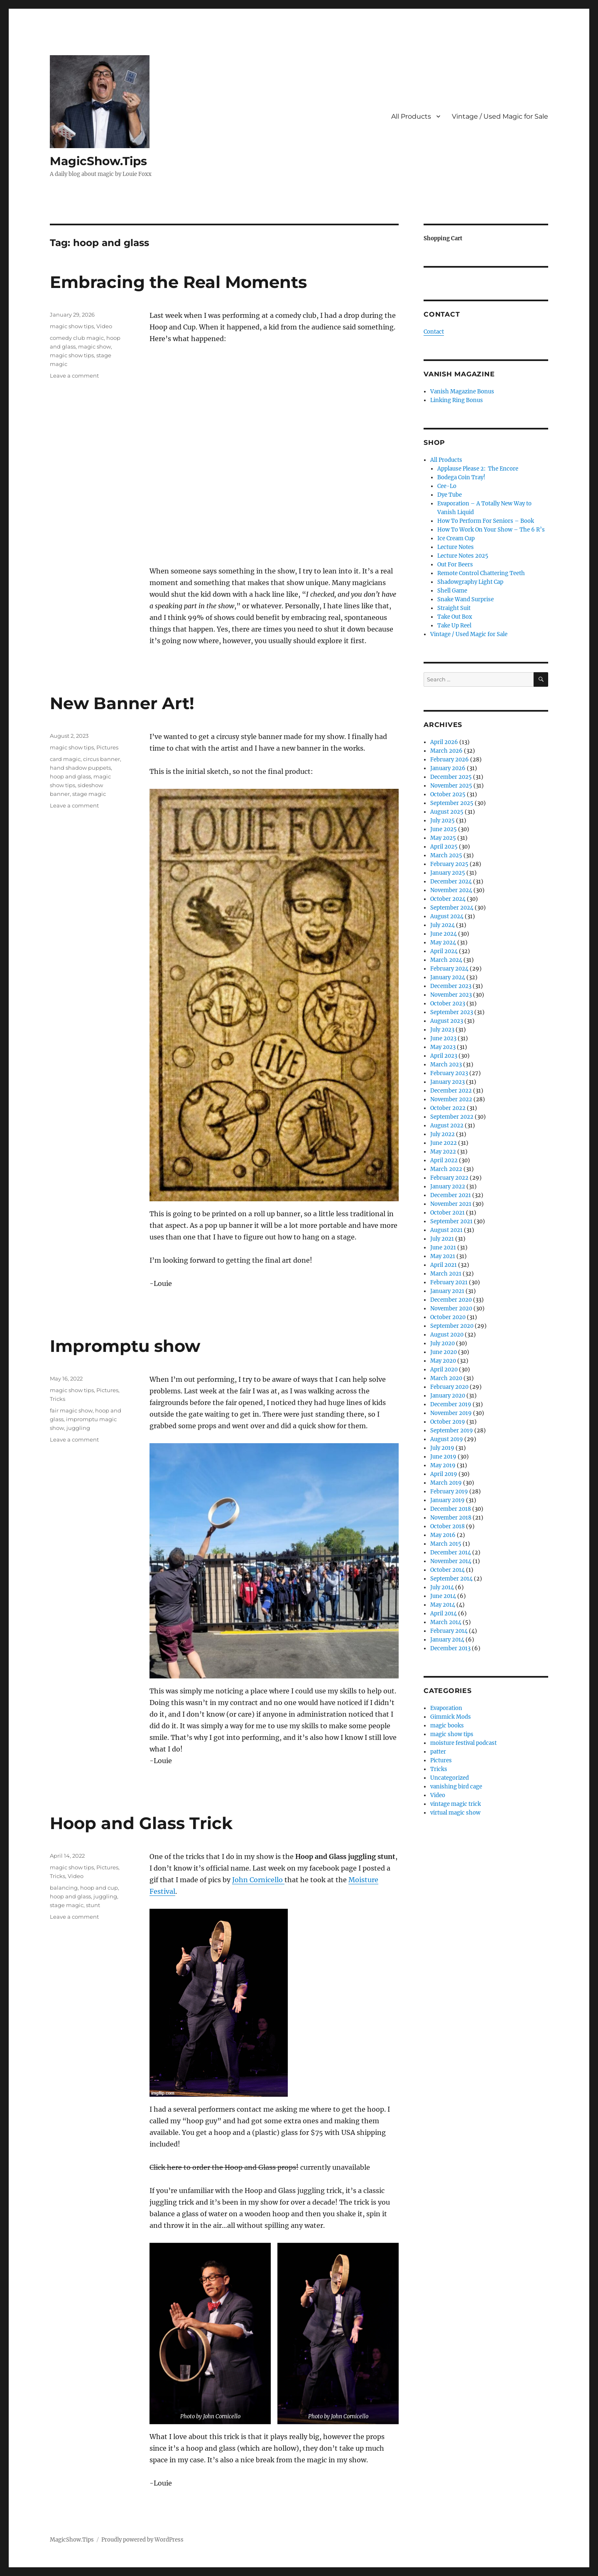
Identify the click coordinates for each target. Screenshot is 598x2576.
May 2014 (442, 1604)
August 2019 (446, 1439)
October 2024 (448, 899)
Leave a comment (74, 375)
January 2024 (447, 977)
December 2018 (450, 1508)
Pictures (107, 747)
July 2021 (442, 1238)
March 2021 (445, 1273)
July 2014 (442, 1587)
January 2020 (447, 1395)
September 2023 (451, 1012)
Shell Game (452, 590)
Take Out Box (454, 616)
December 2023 (450, 986)
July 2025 (442, 820)
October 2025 (448, 794)
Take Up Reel (454, 625)
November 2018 (450, 1517)
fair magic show (71, 1410)
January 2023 (447, 1082)
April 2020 (444, 1369)
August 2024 (446, 916)
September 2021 (451, 1221)
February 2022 (449, 1177)
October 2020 (448, 1317)
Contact (434, 331)
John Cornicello (258, 1880)
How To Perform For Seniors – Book (485, 520)
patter (438, 1751)
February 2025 (449, 864)
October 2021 (447, 1212)
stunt (93, 1905)
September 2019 (451, 1430)
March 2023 (446, 1064)
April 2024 (444, 951)
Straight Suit (454, 608)
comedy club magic (77, 337)
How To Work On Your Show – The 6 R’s (491, 529)
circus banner (101, 759)
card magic (65, 759)
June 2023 (443, 1038)
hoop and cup (99, 1887)
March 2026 (446, 750)
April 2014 (443, 1613)
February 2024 (449, 968)
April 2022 (444, 1160)
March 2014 (445, 1622)
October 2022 (448, 1108)
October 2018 (447, 1526)
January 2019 (447, 1500)
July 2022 (442, 1134)
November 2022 (451, 1099)
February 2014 (449, 1630)
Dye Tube (449, 494)
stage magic (89, 793)
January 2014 (447, 1639)
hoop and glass (70, 776)
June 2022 (443, 1143)
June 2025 (443, 829)
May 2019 (443, 1465)
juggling (78, 1428)
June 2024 (443, 933)
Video (104, 326)
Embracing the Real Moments (178, 282)
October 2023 (447, 1003)
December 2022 (451, 1090)
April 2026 (444, 742)
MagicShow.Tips (98, 161)
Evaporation (446, 1708)
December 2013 (450, 1648)
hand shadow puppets (80, 767)
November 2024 (451, 890)
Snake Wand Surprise (465, 599)
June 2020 (443, 1352)
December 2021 (450, 1195)
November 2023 (451, 994)
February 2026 (449, 759)
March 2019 (446, 1482)
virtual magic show (455, 1812)
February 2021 (449, 1282)
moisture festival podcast (463, 1743)
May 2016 (443, 1535)
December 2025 (451, 777)
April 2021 (443, 1264)
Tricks (57, 1398)
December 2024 (451, 881)
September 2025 (451, 803)
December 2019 (450, 1404)
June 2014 (443, 1596)
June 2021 (443, 1247)
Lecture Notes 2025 (462, 555)
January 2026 (448, 768)
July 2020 (442, 1343)
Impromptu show (125, 1346)
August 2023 (446, 1021)
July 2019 (442, 1447)
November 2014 (450, 1561)
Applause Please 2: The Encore (477, 468)
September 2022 (451, 1116)
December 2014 (450, 1552)
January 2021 (447, 1291)
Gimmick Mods (450, 1716)
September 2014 (451, 1578)
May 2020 (443, 1360)
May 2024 (443, 942)
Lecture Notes (455, 547)
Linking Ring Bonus (456, 400)
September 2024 (451, 907)
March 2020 (446, 1378)
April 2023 (443, 1055)
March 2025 (446, 855)
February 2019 (449, 1491)
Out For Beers (455, 564)
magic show (94, 346)
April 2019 (443, 1474)
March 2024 (446, 960)
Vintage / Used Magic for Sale (500, 116)
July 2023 (442, 1029)
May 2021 (442, 1256)
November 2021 (450, 1204)
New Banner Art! (122, 703)
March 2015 (445, 1543)
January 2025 (447, 872)
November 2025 (451, 785)
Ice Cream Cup (456, 538)
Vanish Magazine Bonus (462, 391)
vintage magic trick (455, 1804)
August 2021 (446, 1230)
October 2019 (447, 1421)
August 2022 (446, 1125)
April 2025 (444, 846)
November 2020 (451, 1308)
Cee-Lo (446, 486)
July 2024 (442, 925)
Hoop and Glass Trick (141, 1823)
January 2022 (447, 1186)
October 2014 (447, 1569)
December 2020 (451, 1299)
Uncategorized (449, 1777)
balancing (64, 1887)
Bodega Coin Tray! (461, 477)
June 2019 (443, 1456)
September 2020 (451, 1325)
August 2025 (446, 811)
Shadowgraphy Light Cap (470, 581)
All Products (411, 116)
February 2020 (449, 1386)
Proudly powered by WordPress (142, 2539)
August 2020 (446, 1334)
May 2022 (443, 1151)
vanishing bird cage (456, 1786)
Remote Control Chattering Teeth (481, 573)
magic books (447, 1725)
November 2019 (451, 1413)
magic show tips (72, 326)
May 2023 (443, 1047)
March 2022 (446, 1169)
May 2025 (443, 838)
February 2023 (449, 1073)
